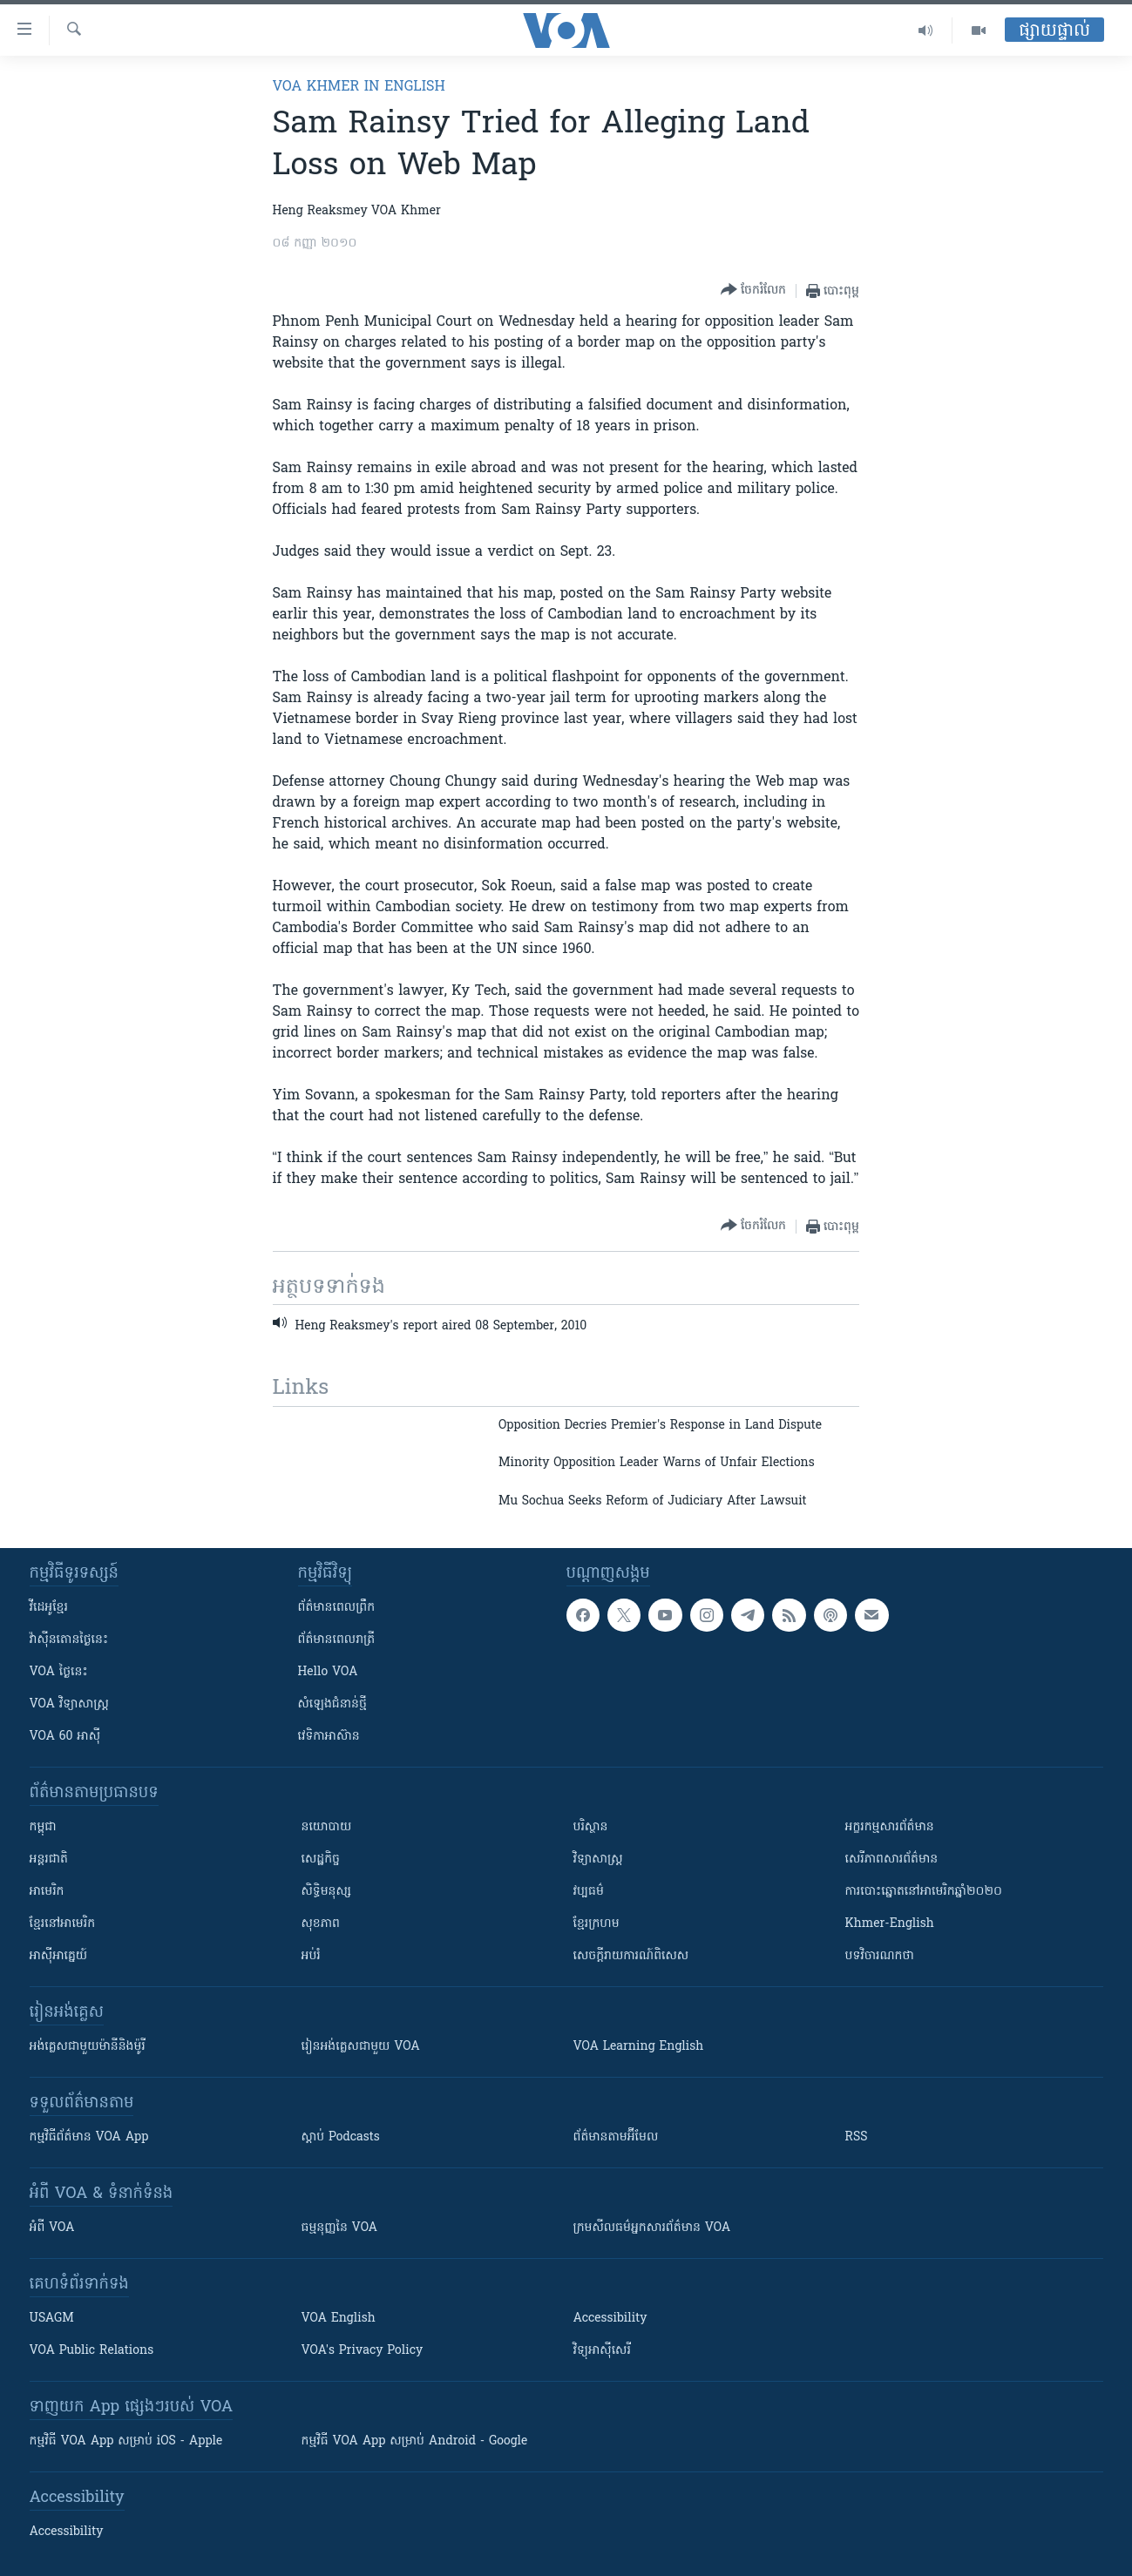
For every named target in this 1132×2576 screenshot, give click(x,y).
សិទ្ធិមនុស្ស (327, 1892)
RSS (856, 2137)
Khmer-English (889, 1924)
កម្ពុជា (43, 1827)
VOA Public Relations (92, 2351)
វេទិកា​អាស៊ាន (329, 1736)
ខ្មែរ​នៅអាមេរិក (63, 1924)
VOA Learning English (638, 2047)
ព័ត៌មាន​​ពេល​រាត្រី (337, 1640)
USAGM (52, 2318)
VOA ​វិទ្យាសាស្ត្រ (69, 1704)
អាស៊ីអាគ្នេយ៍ (59, 1956)
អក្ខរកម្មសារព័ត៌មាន (889, 1827)
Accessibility (610, 2318)
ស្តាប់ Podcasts (341, 2137)
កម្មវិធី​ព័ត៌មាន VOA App (89, 2137)
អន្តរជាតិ (49, 1859)
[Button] (753, 290)
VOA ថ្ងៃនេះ (59, 1672)
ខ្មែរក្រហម (596, 1924)
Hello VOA (328, 1672)
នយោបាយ (327, 1827)
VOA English (339, 2318)
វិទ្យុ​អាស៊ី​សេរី (602, 2351)
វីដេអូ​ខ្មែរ (49, 1608)
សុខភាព (321, 1924)
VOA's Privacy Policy (363, 2351)
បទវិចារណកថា (879, 1956)
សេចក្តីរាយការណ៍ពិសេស (631, 1956)
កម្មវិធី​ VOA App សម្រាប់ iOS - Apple (126, 2441)
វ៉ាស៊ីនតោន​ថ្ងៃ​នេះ (69, 1640)
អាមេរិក (47, 1892)
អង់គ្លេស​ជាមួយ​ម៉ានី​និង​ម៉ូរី (88, 2047)
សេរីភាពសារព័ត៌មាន (892, 1859)
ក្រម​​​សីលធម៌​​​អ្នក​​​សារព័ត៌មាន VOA (652, 2228)
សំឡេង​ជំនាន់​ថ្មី (332, 1704)
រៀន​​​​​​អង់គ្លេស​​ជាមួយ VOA (361, 2047)
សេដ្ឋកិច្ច (321, 1859)
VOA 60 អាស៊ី (65, 1736)
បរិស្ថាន (590, 1827)
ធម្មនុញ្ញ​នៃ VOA (340, 2228)
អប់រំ (311, 1956)
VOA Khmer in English (359, 87)
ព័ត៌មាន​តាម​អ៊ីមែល (616, 2137)
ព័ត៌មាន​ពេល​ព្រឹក (337, 1608)
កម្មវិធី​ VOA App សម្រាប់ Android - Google (415, 2441)
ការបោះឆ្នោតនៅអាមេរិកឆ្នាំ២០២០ (923, 1892)
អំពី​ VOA (52, 2228)
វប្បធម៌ (588, 1892)
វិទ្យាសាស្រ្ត (598, 1859)
